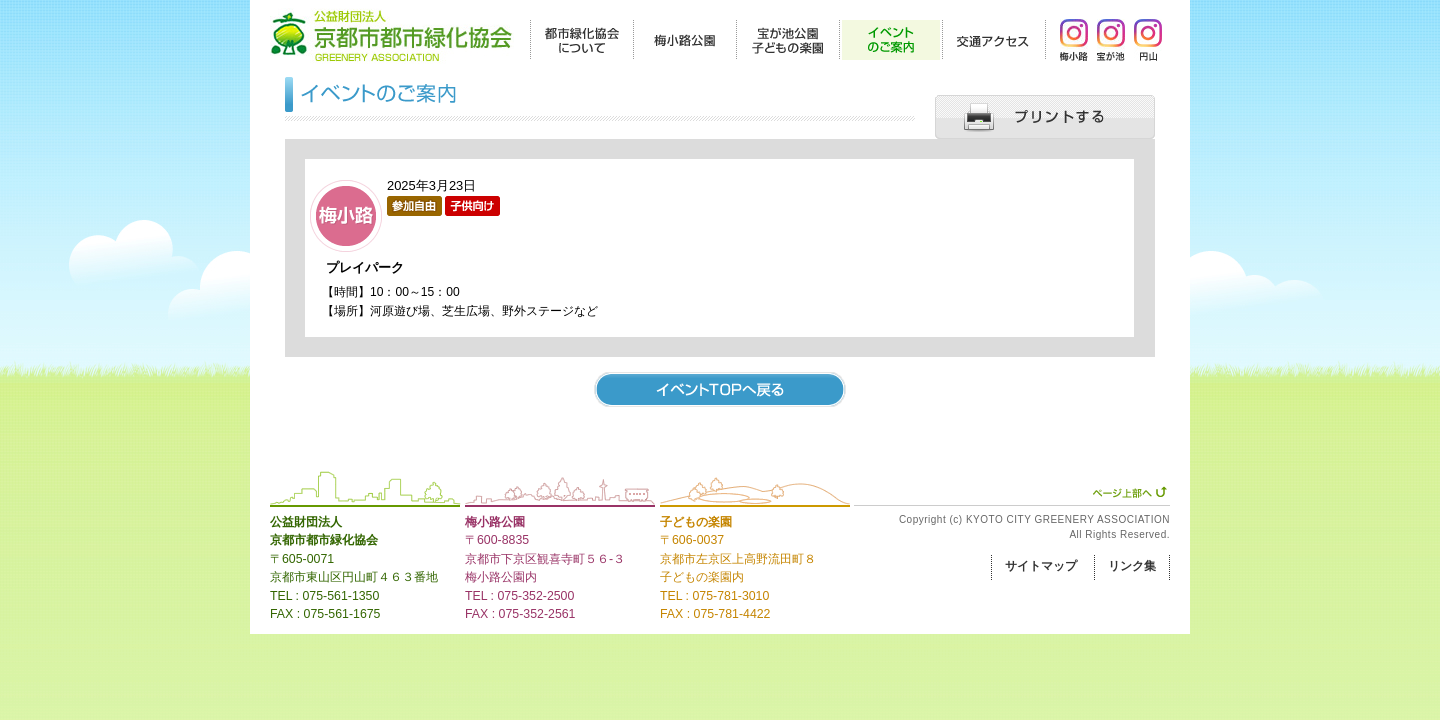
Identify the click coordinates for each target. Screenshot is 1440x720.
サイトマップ (1041, 566)
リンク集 (1132, 566)
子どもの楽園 (696, 522)
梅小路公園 (495, 522)
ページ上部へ (1129, 492)
